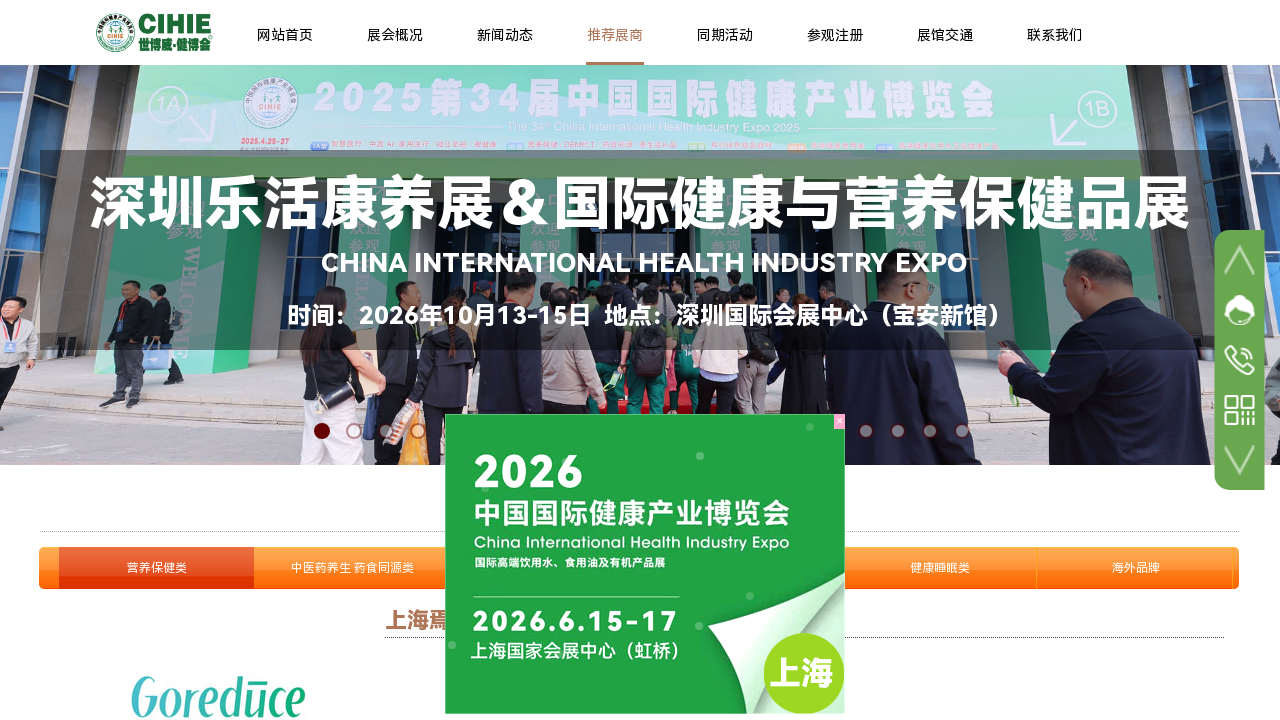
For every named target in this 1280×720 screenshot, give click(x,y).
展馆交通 (945, 35)
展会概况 (395, 35)
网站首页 (285, 35)
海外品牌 (1136, 568)
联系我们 (1055, 35)
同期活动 (725, 35)
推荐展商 (615, 35)
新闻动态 (505, 35)
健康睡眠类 (940, 568)
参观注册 (835, 35)
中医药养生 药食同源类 (352, 568)
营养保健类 (157, 568)
